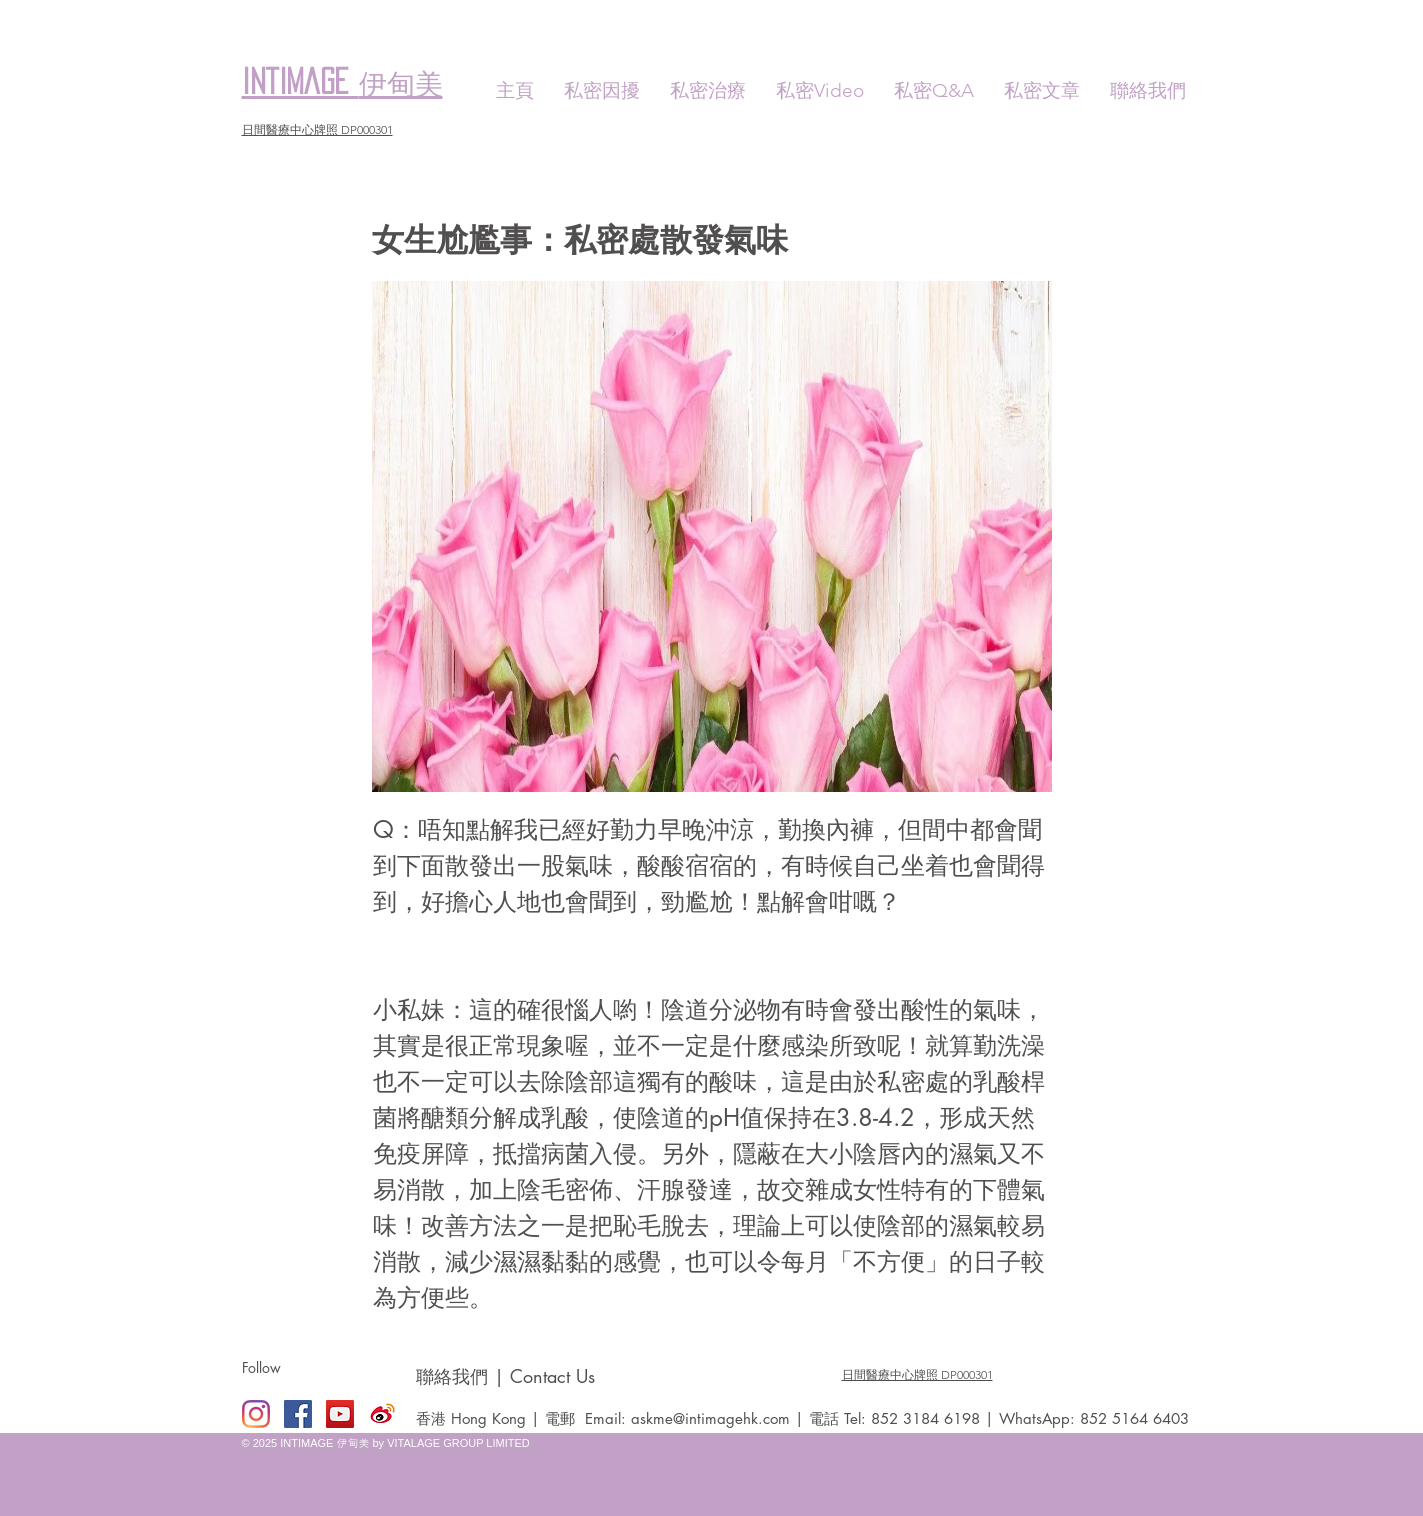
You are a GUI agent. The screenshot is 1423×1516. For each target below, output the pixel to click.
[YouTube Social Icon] (340, 1414)
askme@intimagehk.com (710, 1418)
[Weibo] (382, 1414)
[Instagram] (256, 1414)
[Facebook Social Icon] (298, 1414)
